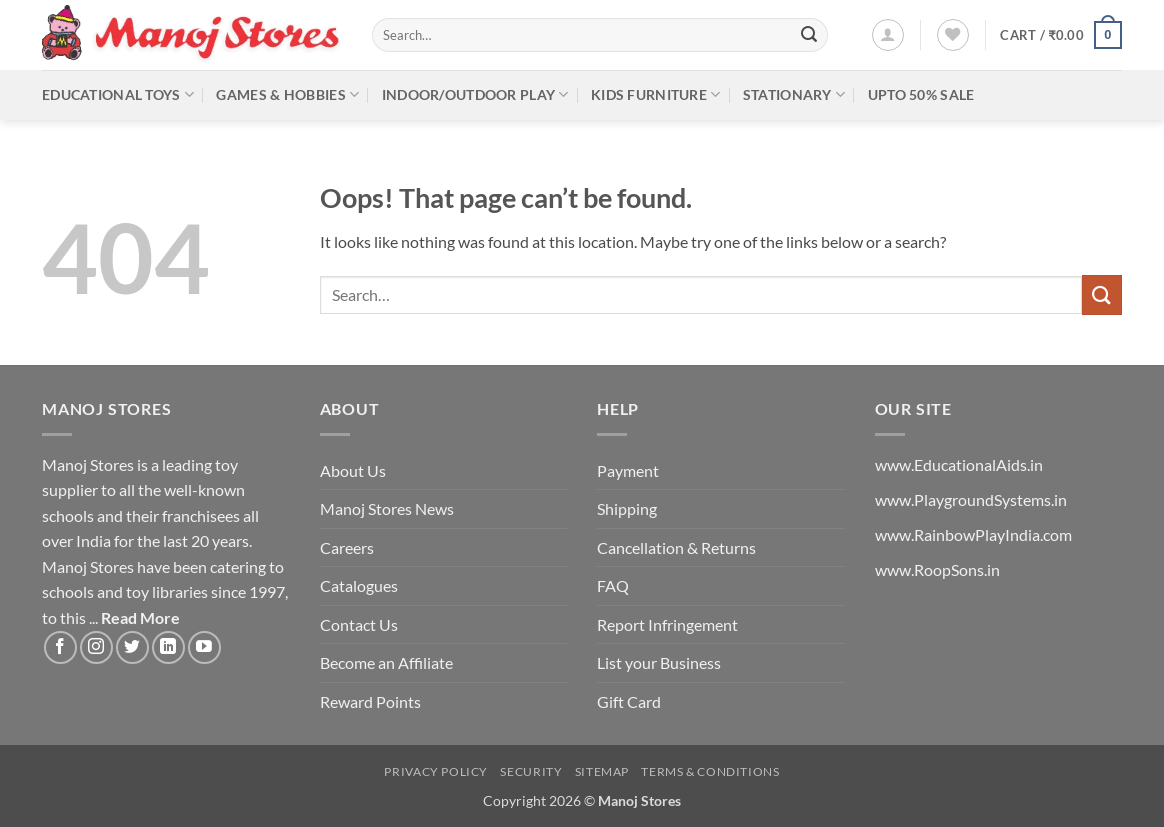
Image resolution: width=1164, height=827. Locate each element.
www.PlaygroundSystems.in (971, 499)
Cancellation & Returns (676, 547)
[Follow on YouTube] (204, 647)
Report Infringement (667, 624)
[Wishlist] (953, 35)
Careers (347, 547)
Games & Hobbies (287, 94)
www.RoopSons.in (937, 569)
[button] (888, 35)
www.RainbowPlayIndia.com (973, 534)
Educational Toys (118, 94)
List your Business (659, 662)
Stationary (794, 94)
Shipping (627, 508)
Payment (628, 470)
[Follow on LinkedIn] (168, 647)
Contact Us (359, 624)
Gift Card (629, 701)
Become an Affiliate (386, 662)
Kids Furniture (656, 94)
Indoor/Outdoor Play (475, 94)
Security (531, 771)
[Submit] (809, 35)
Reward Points (370, 701)
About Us (353, 470)
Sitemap (602, 771)
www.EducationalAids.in (959, 464)
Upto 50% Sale (921, 94)
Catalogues (359, 585)
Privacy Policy (436, 771)
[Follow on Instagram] (96, 647)
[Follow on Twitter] (132, 647)
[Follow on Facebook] (60, 647)
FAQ (613, 585)
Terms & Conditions (710, 771)
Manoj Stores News (387, 508)
